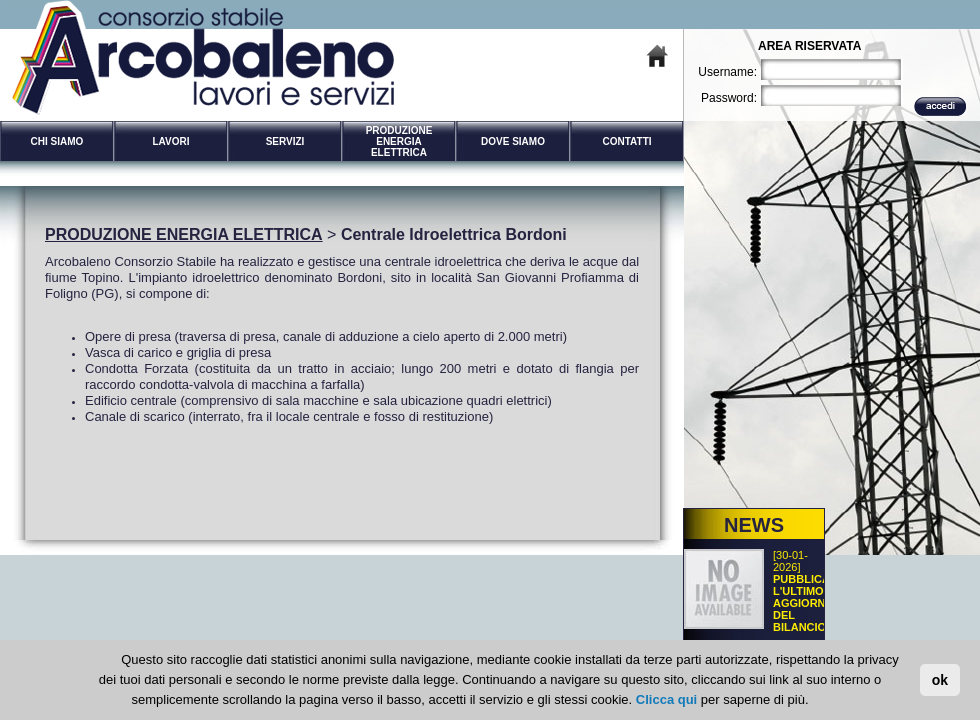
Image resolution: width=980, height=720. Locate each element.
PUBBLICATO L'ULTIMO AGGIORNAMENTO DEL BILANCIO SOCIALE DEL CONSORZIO (823, 621)
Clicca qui (666, 699)
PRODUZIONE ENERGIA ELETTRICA (184, 234)
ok (940, 680)
